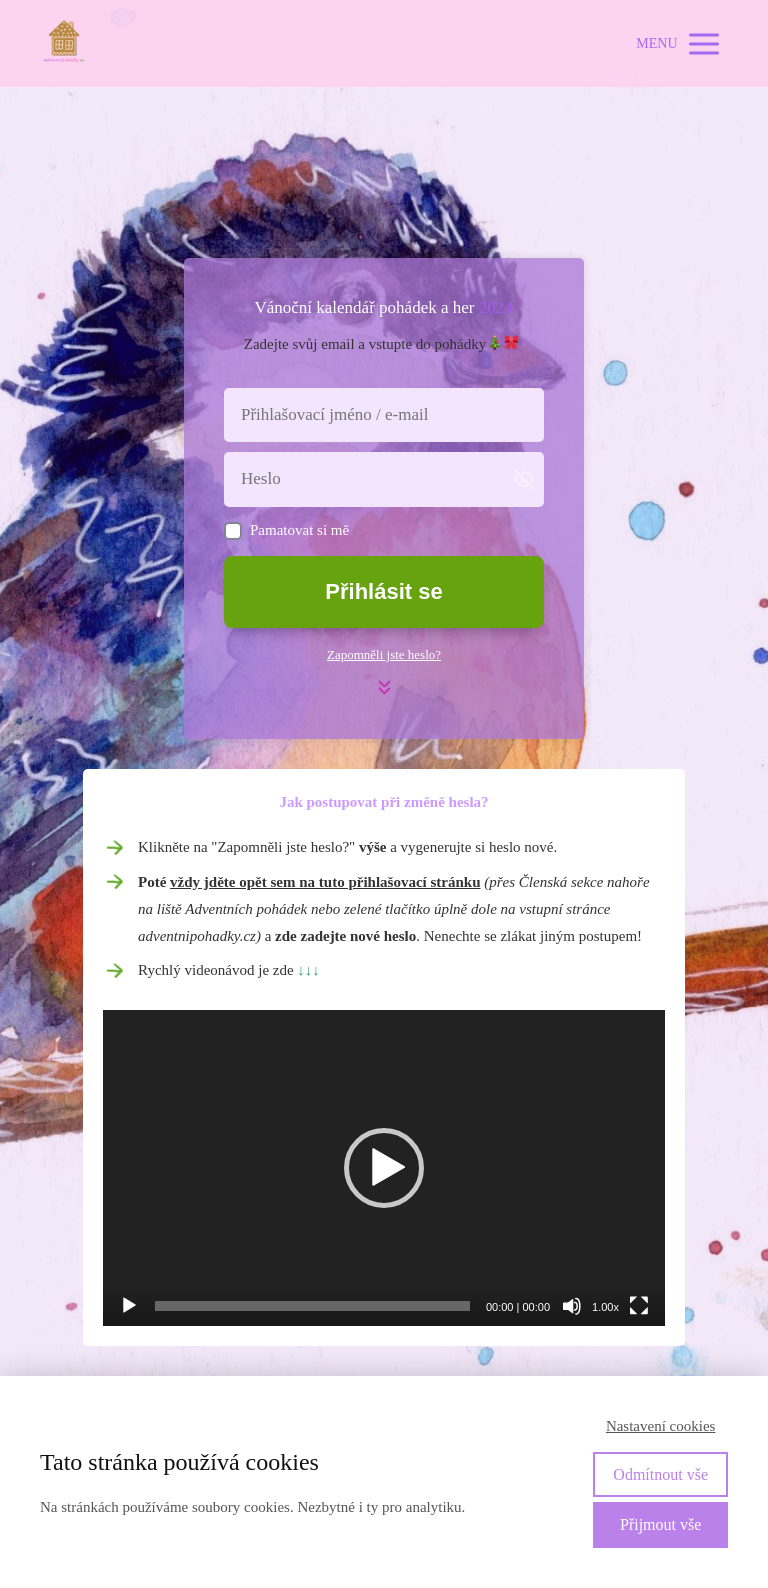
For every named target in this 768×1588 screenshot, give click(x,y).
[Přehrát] (129, 1306)
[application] (384, 1168)
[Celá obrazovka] (639, 1306)
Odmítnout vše (660, 1474)
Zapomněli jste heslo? (384, 654)
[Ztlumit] (572, 1306)
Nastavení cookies (661, 1426)
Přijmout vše (660, 1524)
